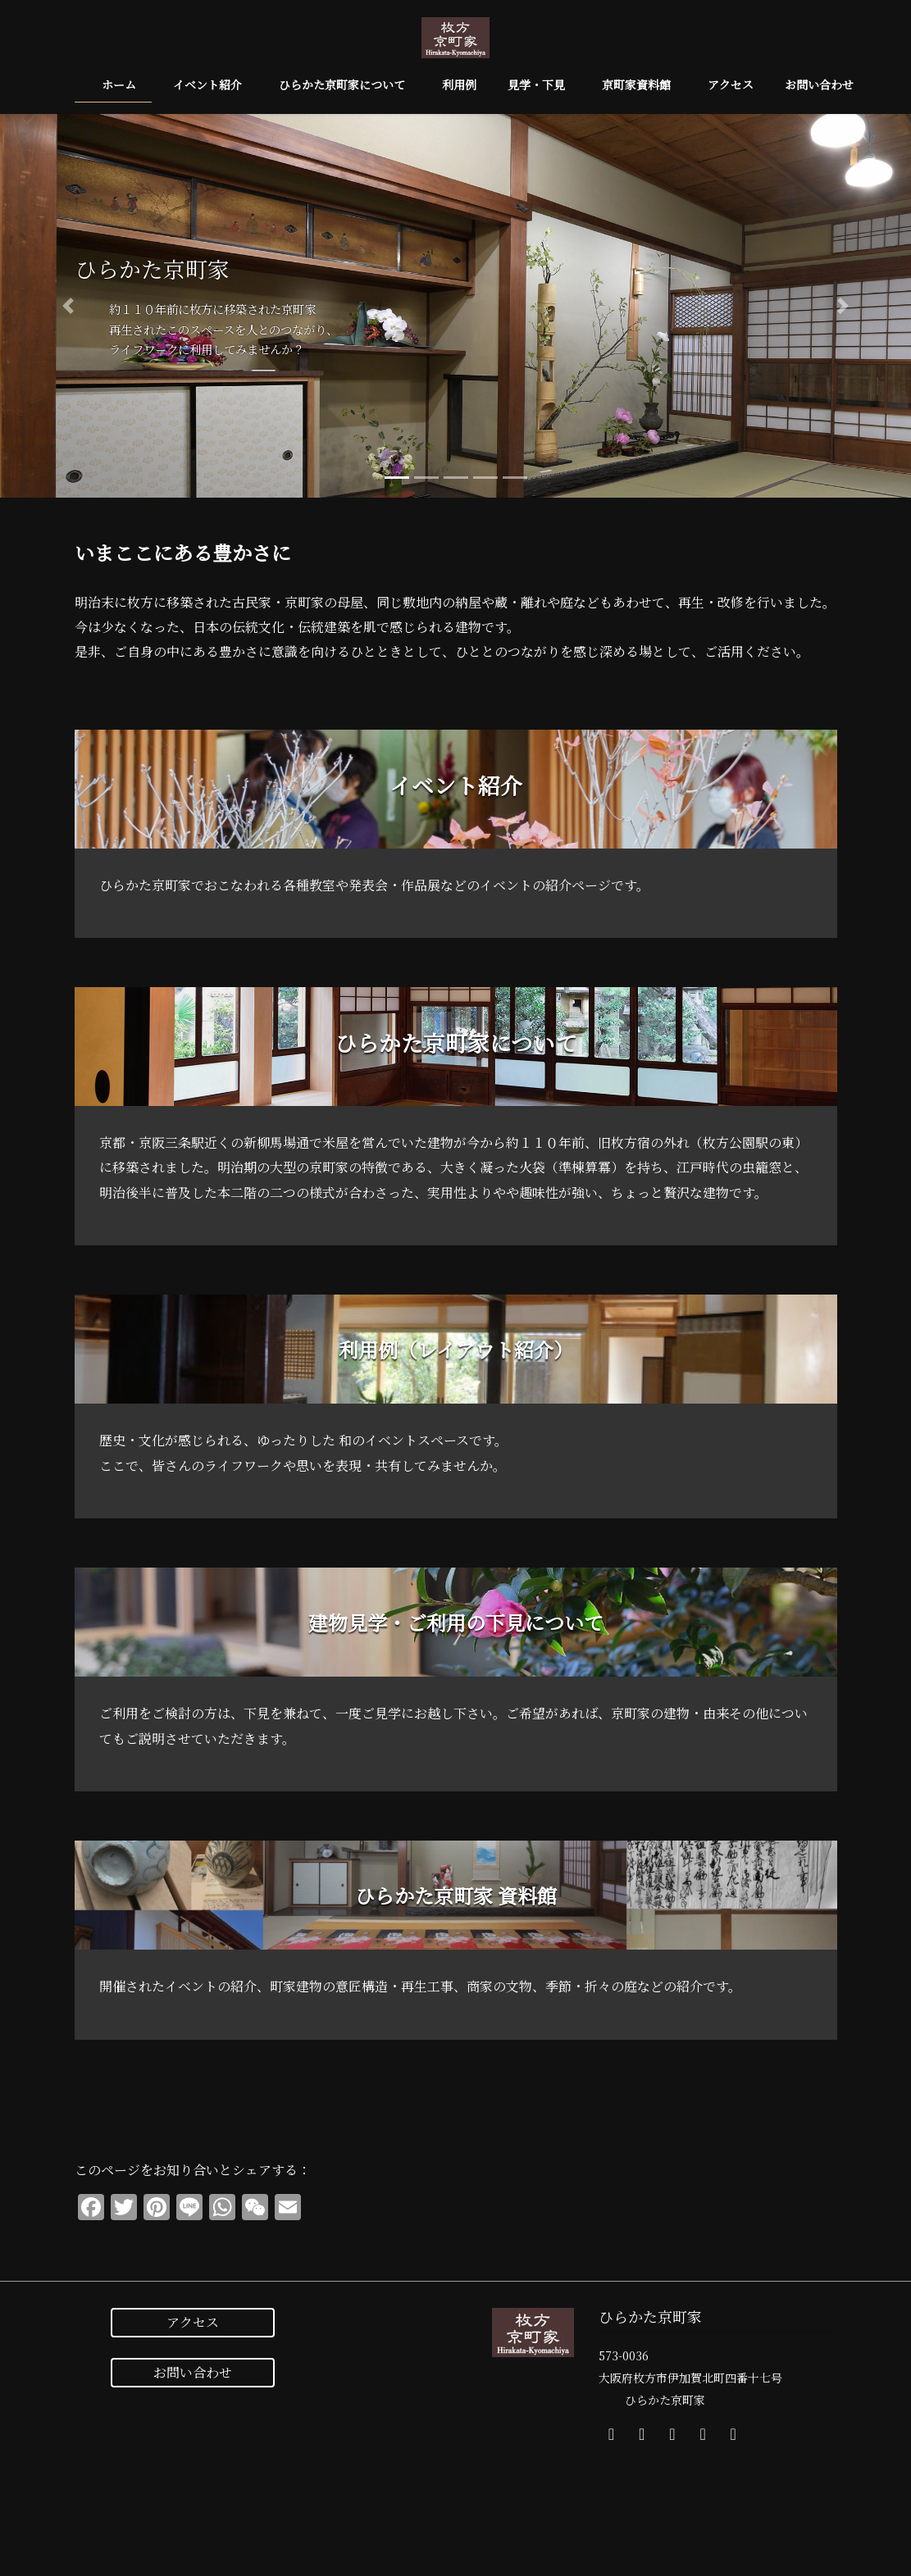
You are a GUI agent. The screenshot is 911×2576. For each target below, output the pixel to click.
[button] (68, 306)
